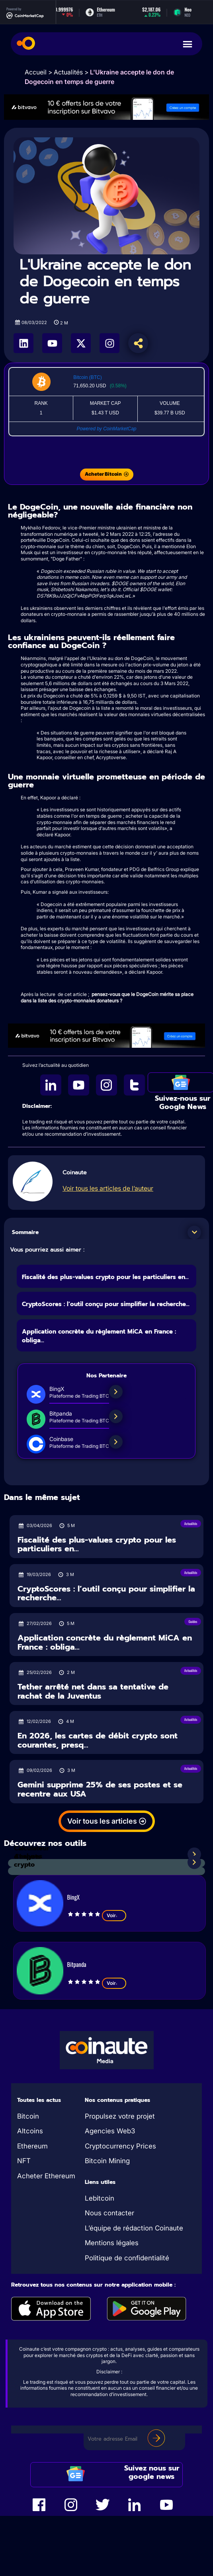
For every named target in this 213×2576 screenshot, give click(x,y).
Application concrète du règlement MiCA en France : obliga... (105, 1642)
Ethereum (32, 2146)
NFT (24, 2161)
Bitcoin (28, 2116)
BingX (73, 1896)
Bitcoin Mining (107, 2161)
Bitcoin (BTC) (87, 377)
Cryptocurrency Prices (120, 2146)
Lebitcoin (99, 2198)
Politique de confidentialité (127, 2258)
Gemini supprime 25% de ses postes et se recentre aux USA (100, 1789)
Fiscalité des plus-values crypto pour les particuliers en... (105, 1277)
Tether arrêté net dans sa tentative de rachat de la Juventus (93, 1691)
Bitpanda (76, 1964)
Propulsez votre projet (120, 2116)
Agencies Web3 (110, 2131)
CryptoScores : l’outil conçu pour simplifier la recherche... (106, 1304)
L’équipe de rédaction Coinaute (134, 2228)
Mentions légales (112, 2243)
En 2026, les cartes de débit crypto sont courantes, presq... (98, 1740)
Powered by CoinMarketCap (106, 429)
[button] (194, 1232)
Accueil (36, 72)
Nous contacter (109, 2213)
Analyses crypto (28, 1860)
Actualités (68, 72)
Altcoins (30, 2131)
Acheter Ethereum (46, 2176)
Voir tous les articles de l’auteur (108, 1188)
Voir (114, 1915)
